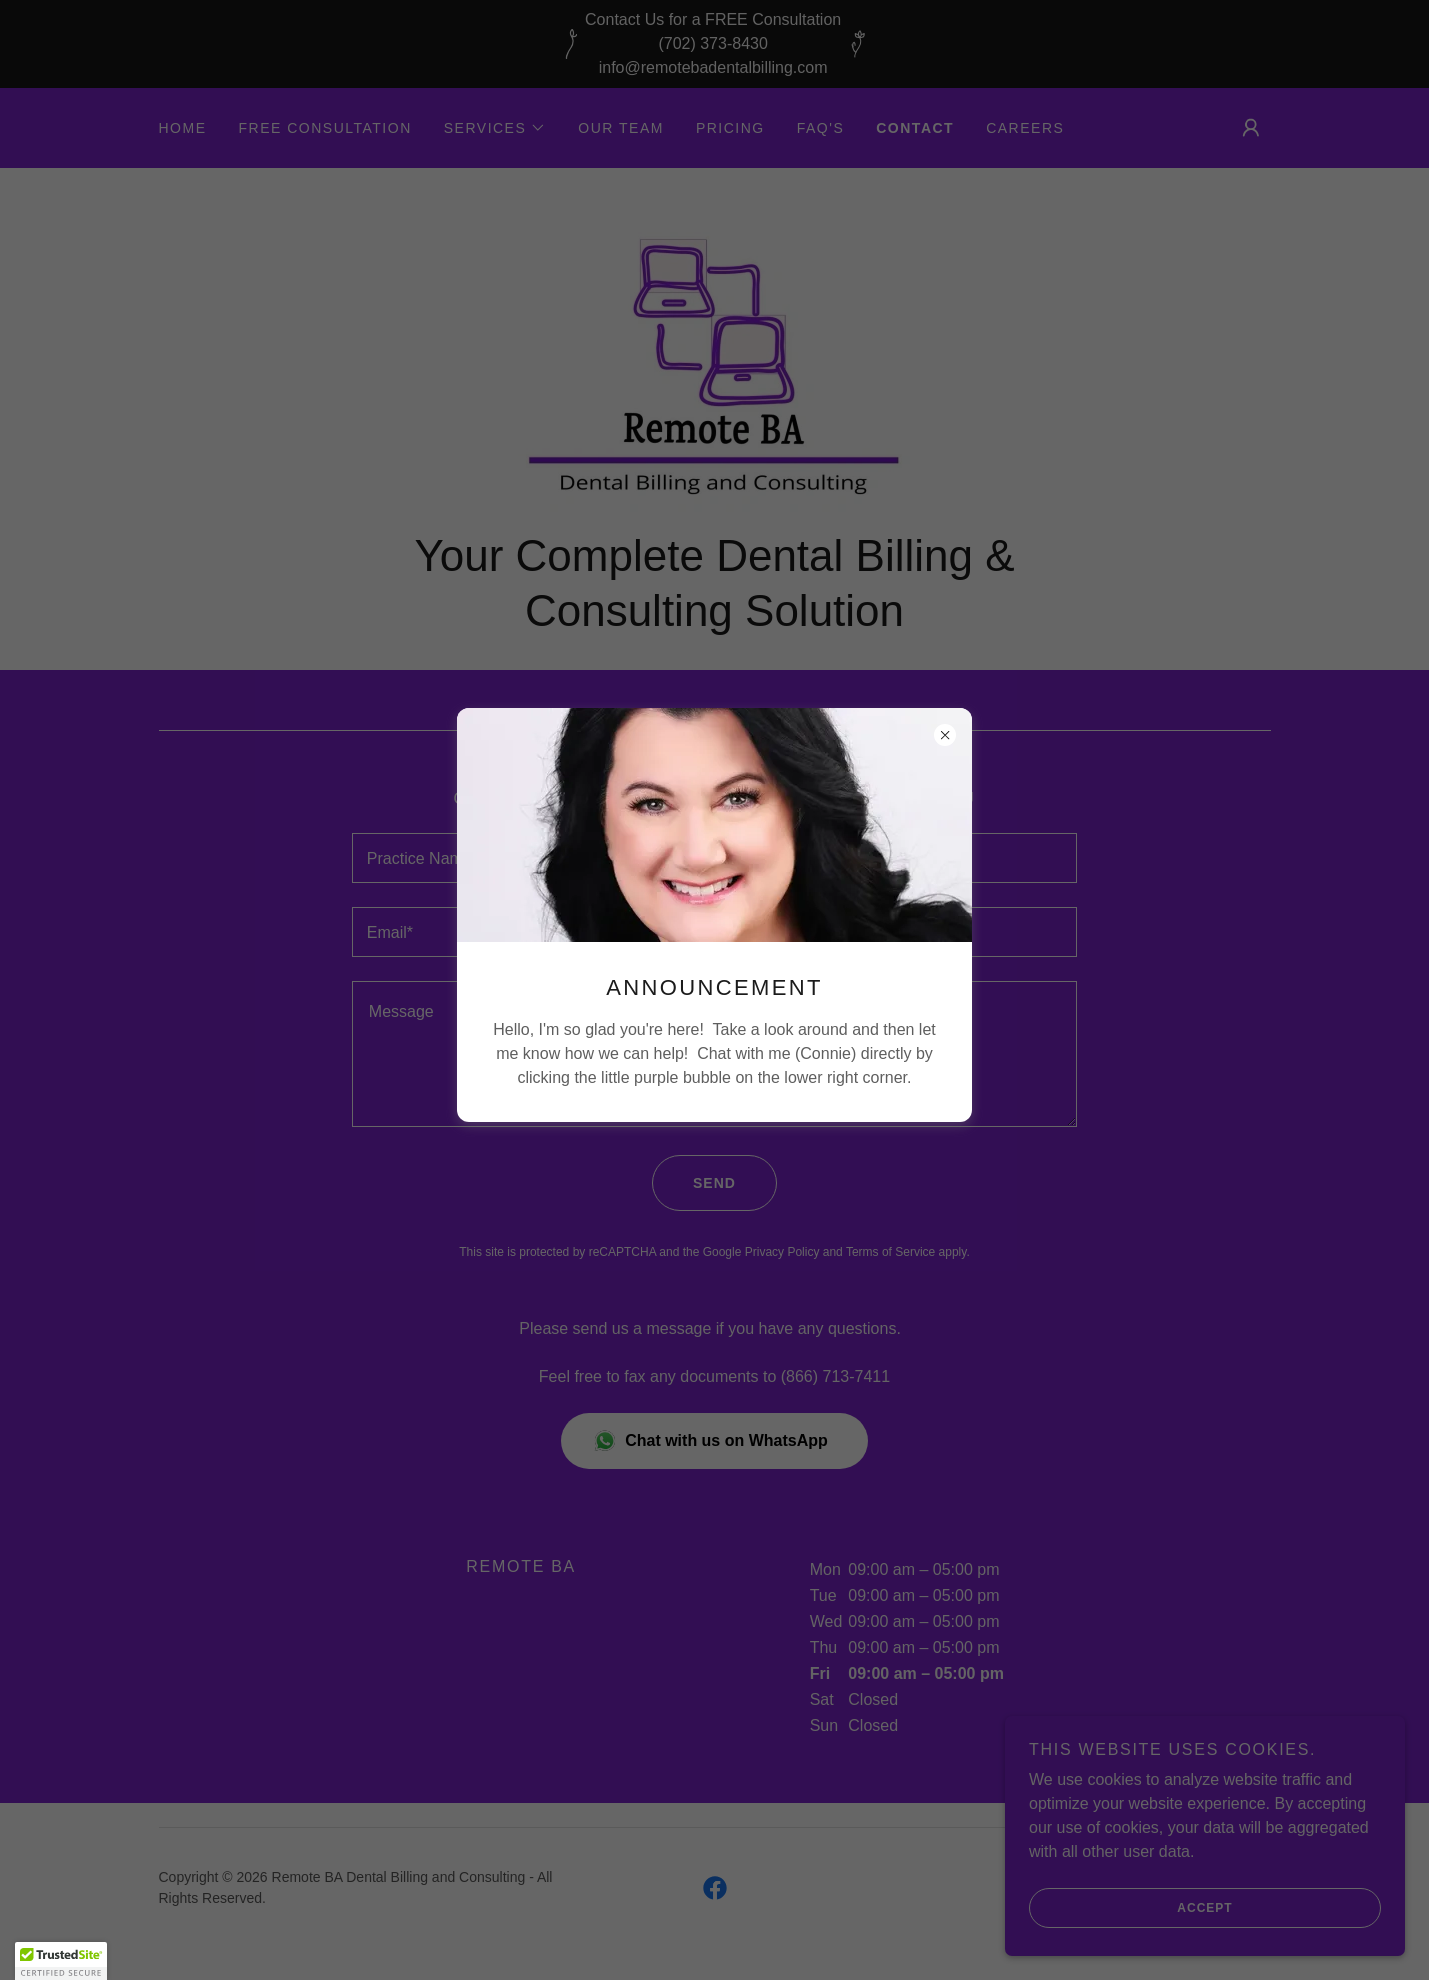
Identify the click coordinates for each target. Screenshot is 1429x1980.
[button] (61, 1961)
